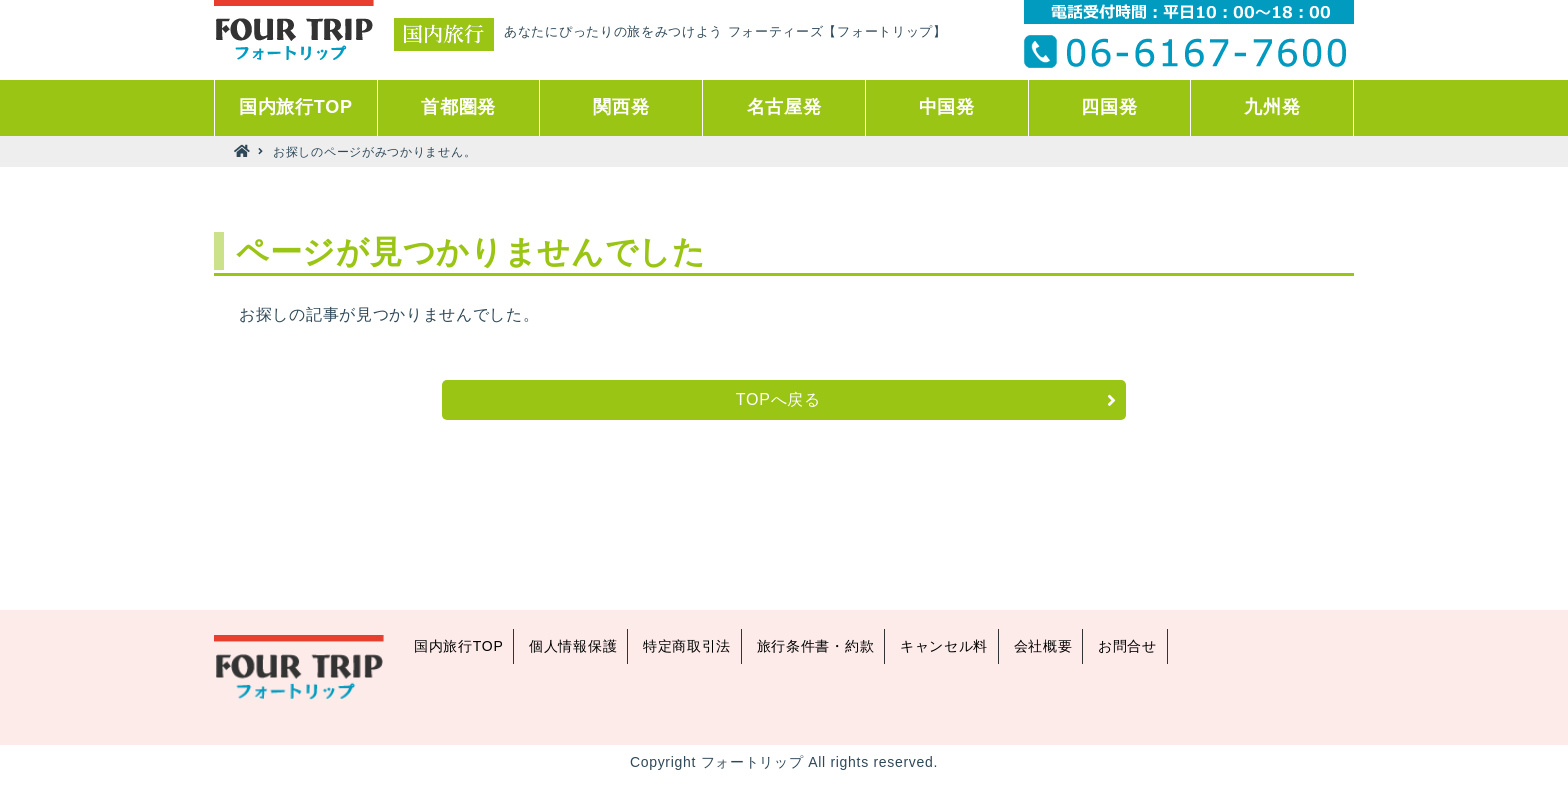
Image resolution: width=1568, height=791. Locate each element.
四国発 (1109, 107)
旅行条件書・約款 (816, 646)
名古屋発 (784, 107)
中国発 (947, 107)
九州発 (1272, 107)
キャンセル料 (944, 646)
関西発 (621, 107)
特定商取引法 (687, 646)
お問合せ (1127, 646)
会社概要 (1043, 646)
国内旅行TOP (296, 107)
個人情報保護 (573, 646)
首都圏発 (458, 107)
